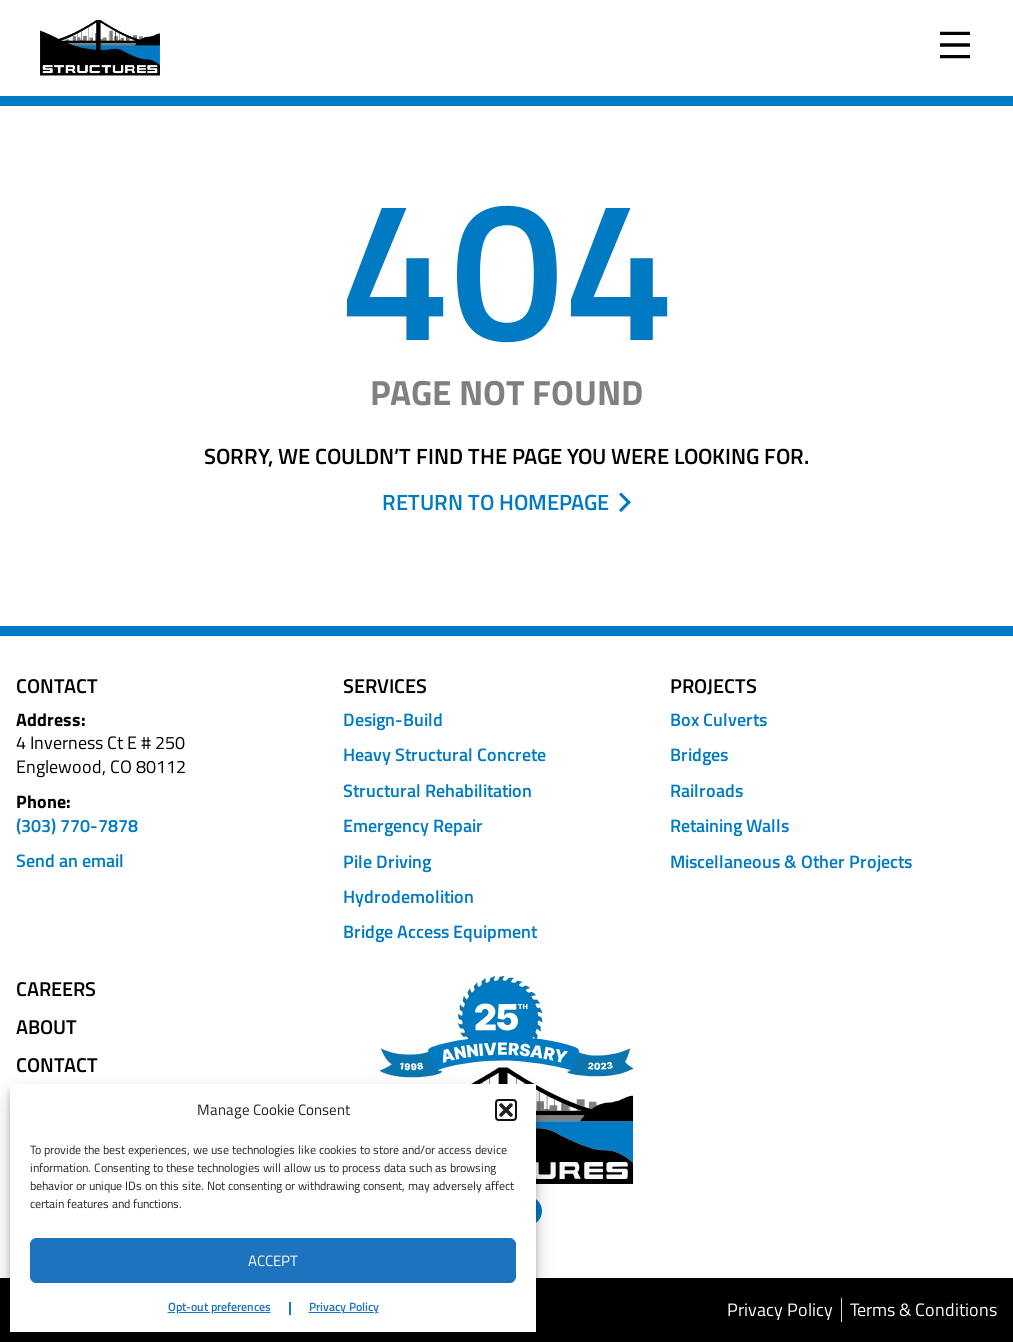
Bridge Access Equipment (440, 931)
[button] (506, 1110)
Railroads (706, 790)
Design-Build (393, 719)
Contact (57, 1065)
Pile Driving (387, 861)
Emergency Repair (413, 825)
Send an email (70, 860)
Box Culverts (718, 719)
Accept (273, 1260)
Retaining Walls (729, 825)
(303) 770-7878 (77, 825)
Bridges (699, 754)
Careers (56, 989)
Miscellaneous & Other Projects (791, 861)
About (46, 1027)
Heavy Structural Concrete (444, 754)
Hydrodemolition (408, 896)
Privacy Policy (344, 1306)
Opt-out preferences (219, 1306)
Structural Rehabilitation (437, 790)
